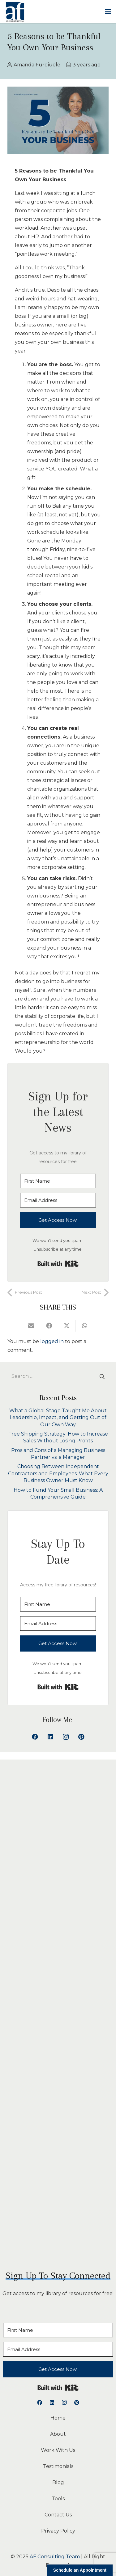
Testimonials (58, 2466)
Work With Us (58, 2450)
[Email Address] (58, 1200)
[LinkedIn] (50, 1737)
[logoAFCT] (15, 12)
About (58, 2434)
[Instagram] (66, 1737)
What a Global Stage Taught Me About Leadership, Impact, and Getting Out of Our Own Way (58, 1417)
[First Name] (58, 1181)
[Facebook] (35, 1737)
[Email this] (31, 1326)
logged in (52, 1341)
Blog (58, 2482)
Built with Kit (58, 1263)
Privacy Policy (58, 2531)
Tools (58, 2499)
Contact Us (58, 2515)
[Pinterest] (81, 1737)
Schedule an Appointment (79, 2570)
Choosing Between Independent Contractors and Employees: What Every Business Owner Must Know (58, 1473)
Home (58, 2418)
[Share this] (49, 1326)
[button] (108, 12)
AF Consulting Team (55, 2557)
